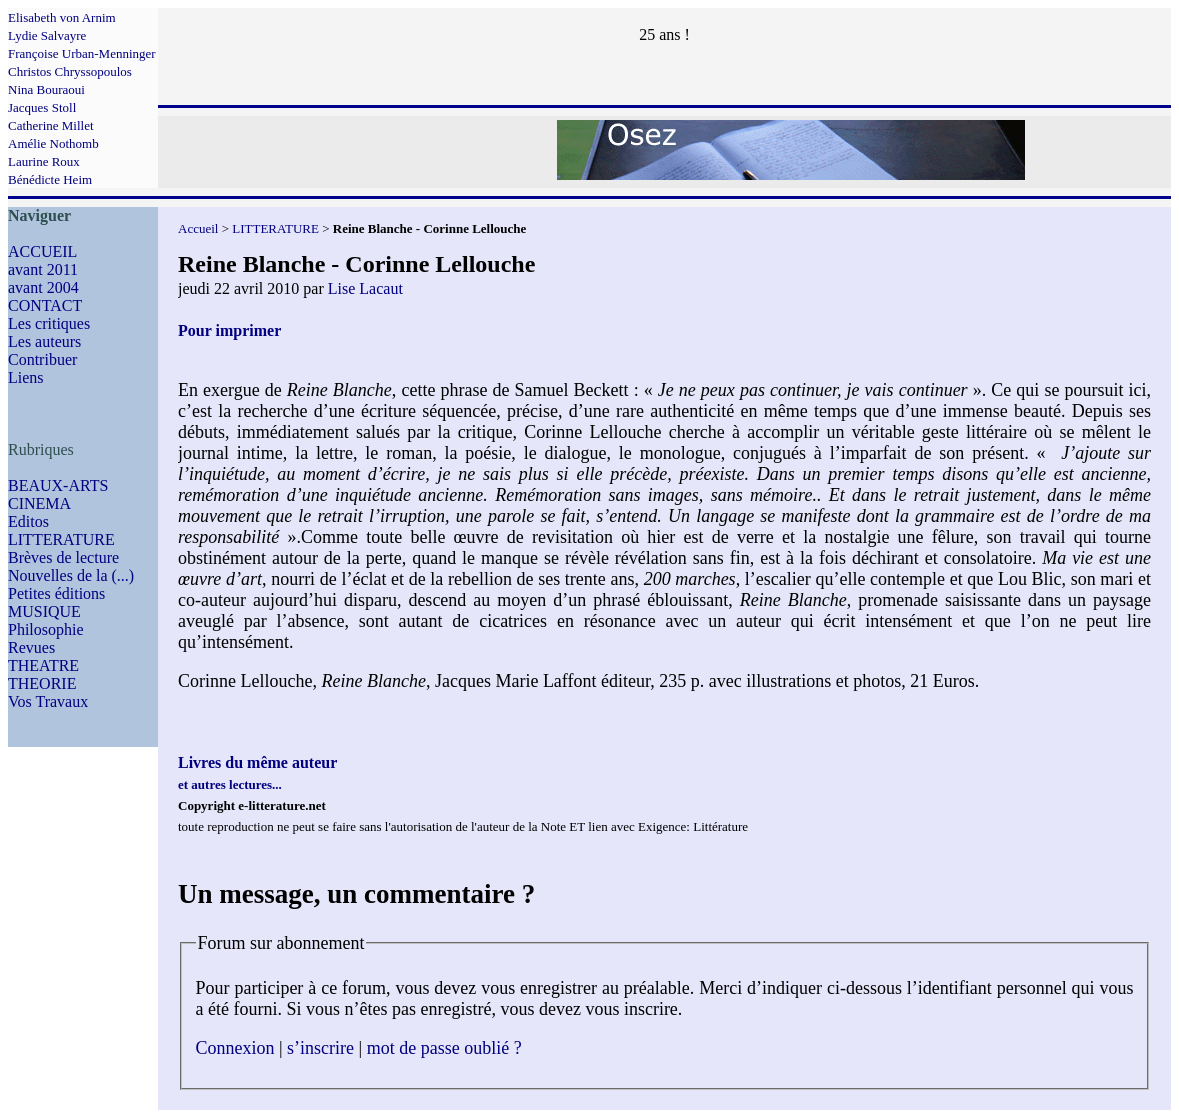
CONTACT (45, 305)
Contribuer (42, 359)
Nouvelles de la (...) (71, 575)
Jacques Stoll (42, 107)
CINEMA (39, 503)
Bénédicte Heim (50, 179)
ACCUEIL (42, 251)
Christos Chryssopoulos (70, 71)
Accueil (198, 228)
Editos (28, 521)
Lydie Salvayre (47, 35)
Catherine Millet (51, 125)
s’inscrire (320, 1048)
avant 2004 (43, 287)
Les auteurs (44, 341)
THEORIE (42, 683)
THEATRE (43, 665)
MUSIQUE (44, 611)
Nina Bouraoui (46, 89)
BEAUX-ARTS (58, 485)
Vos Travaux (48, 701)
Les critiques (49, 323)
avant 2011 (43, 269)
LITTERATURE (61, 539)
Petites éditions (56, 593)
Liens (26, 377)
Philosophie (46, 629)
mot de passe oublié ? (444, 1048)
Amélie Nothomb (53, 143)
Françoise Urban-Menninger (82, 53)
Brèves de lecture (63, 557)
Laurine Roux (44, 161)
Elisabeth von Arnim (62, 17)
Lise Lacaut (365, 288)
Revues (31, 647)
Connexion (235, 1048)
